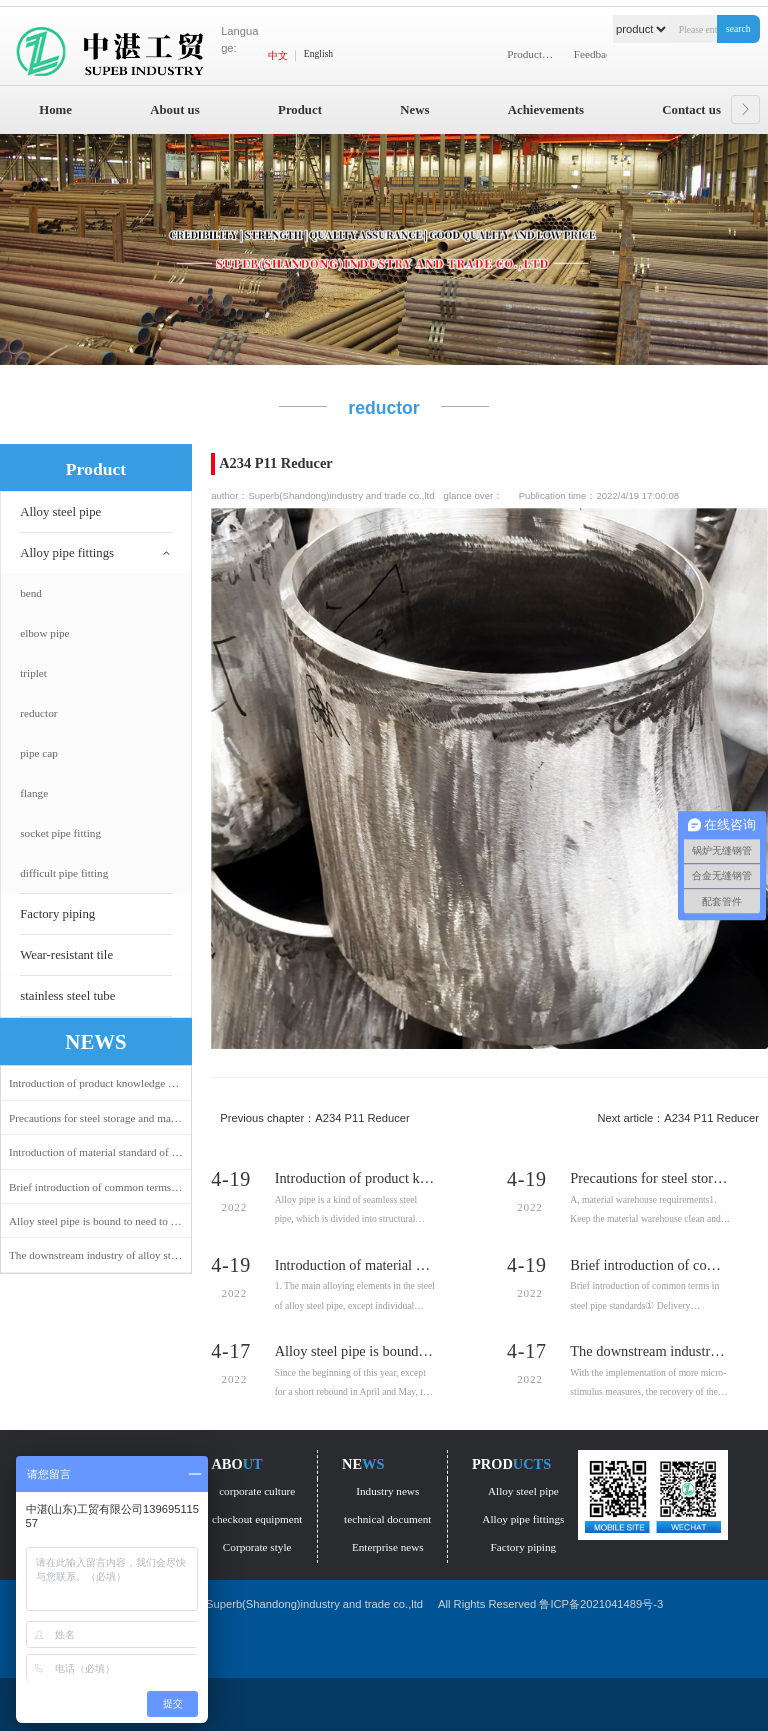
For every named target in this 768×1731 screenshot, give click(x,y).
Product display (535, 54)
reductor (38, 713)
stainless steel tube (67, 996)
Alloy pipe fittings (67, 553)
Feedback (595, 54)
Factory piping (57, 914)
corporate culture (257, 1491)
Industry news (387, 1491)
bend (31, 593)
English (318, 53)
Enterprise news (388, 1547)
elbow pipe (44, 633)
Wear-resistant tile (66, 955)
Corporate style (257, 1547)
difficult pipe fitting (64, 873)
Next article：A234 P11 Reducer (678, 1118)
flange (34, 793)
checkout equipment (257, 1519)
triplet (33, 673)
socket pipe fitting (60, 833)
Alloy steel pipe (60, 512)
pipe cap (39, 753)
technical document (387, 1519)
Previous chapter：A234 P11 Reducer (315, 1118)
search (738, 28)
